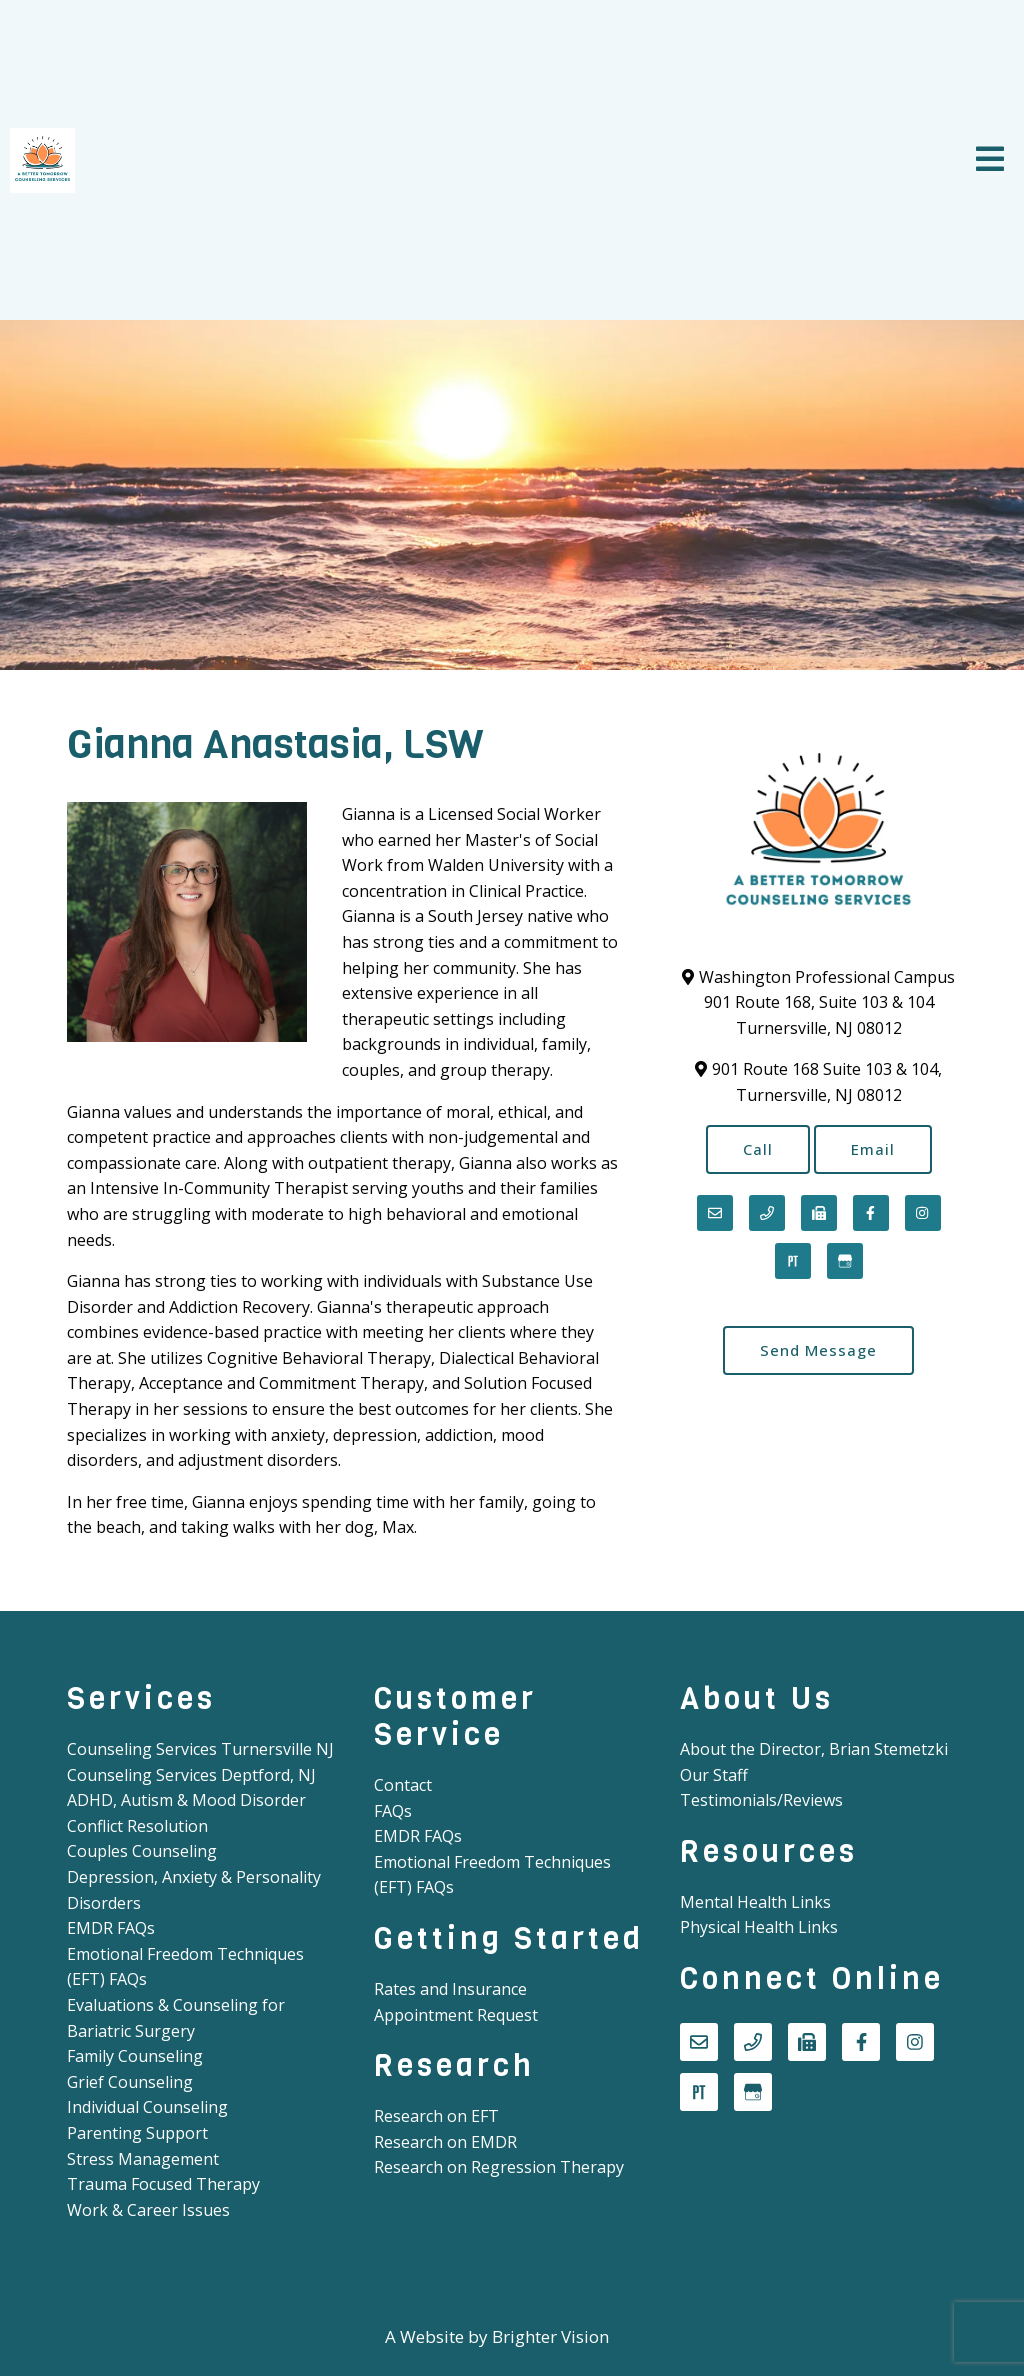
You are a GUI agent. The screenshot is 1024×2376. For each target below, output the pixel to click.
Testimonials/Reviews (761, 1800)
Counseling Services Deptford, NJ (191, 1775)
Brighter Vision (550, 2336)
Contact (403, 1785)
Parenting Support (137, 2133)
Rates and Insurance (450, 1989)
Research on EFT (436, 2116)
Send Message (818, 1350)
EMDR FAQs (111, 1928)
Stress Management (143, 2159)
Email (873, 1149)
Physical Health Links (759, 1927)
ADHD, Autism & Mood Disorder (186, 1800)
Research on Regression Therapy (499, 2167)
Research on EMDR (445, 2142)
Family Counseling (135, 2056)
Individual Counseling (147, 2107)
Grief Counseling (130, 2082)
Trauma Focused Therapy (163, 2184)
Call (758, 1149)
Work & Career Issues (148, 2210)
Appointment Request (456, 2015)
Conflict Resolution (137, 1826)
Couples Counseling (142, 1851)
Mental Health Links (755, 1902)
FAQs (393, 1811)
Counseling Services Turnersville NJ (200, 1749)
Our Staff (714, 1775)
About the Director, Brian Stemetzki (814, 1749)
